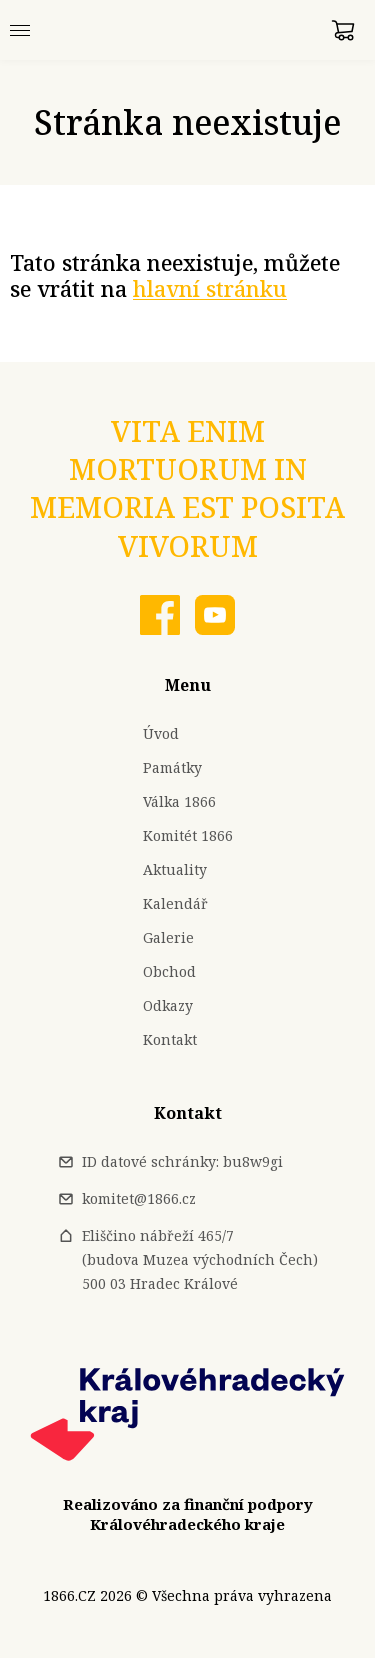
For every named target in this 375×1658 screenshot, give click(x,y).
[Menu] (20, 30)
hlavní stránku (210, 288)
